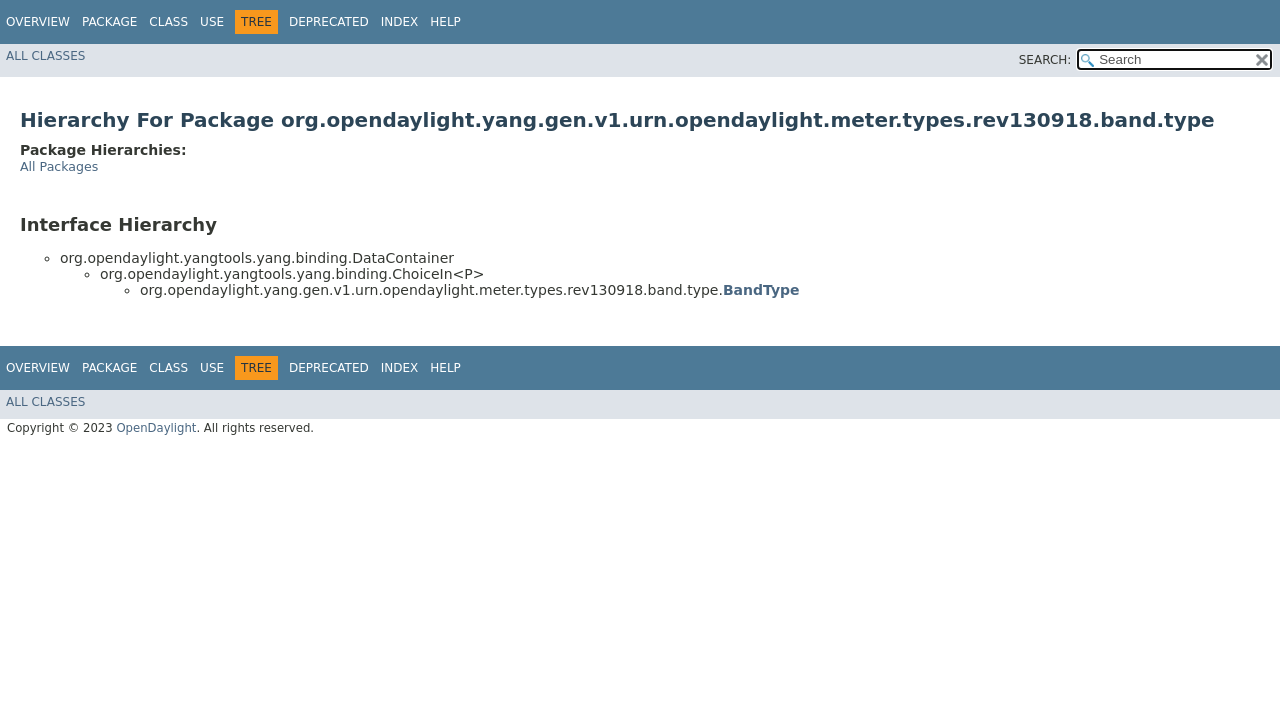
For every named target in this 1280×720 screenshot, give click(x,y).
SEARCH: (1045, 60)
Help (445, 22)
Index (400, 22)
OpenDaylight (156, 428)
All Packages (59, 166)
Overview (38, 22)
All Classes (45, 56)
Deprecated (329, 22)
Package (109, 22)
